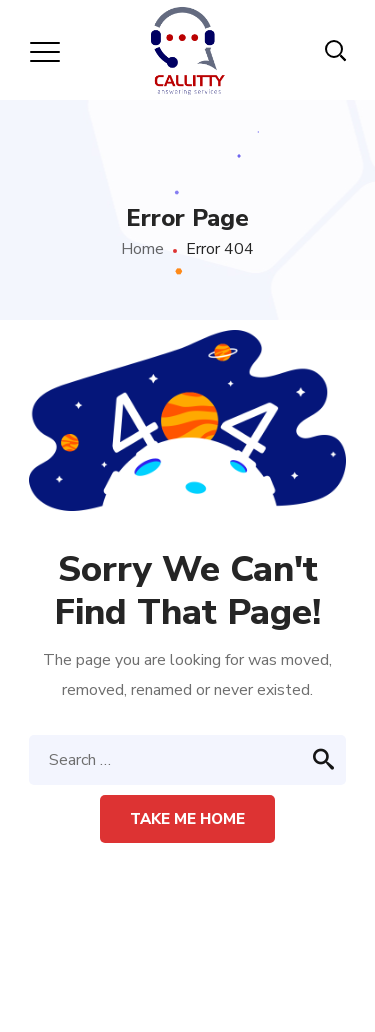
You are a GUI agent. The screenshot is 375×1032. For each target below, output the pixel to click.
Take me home (187, 819)
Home (142, 249)
